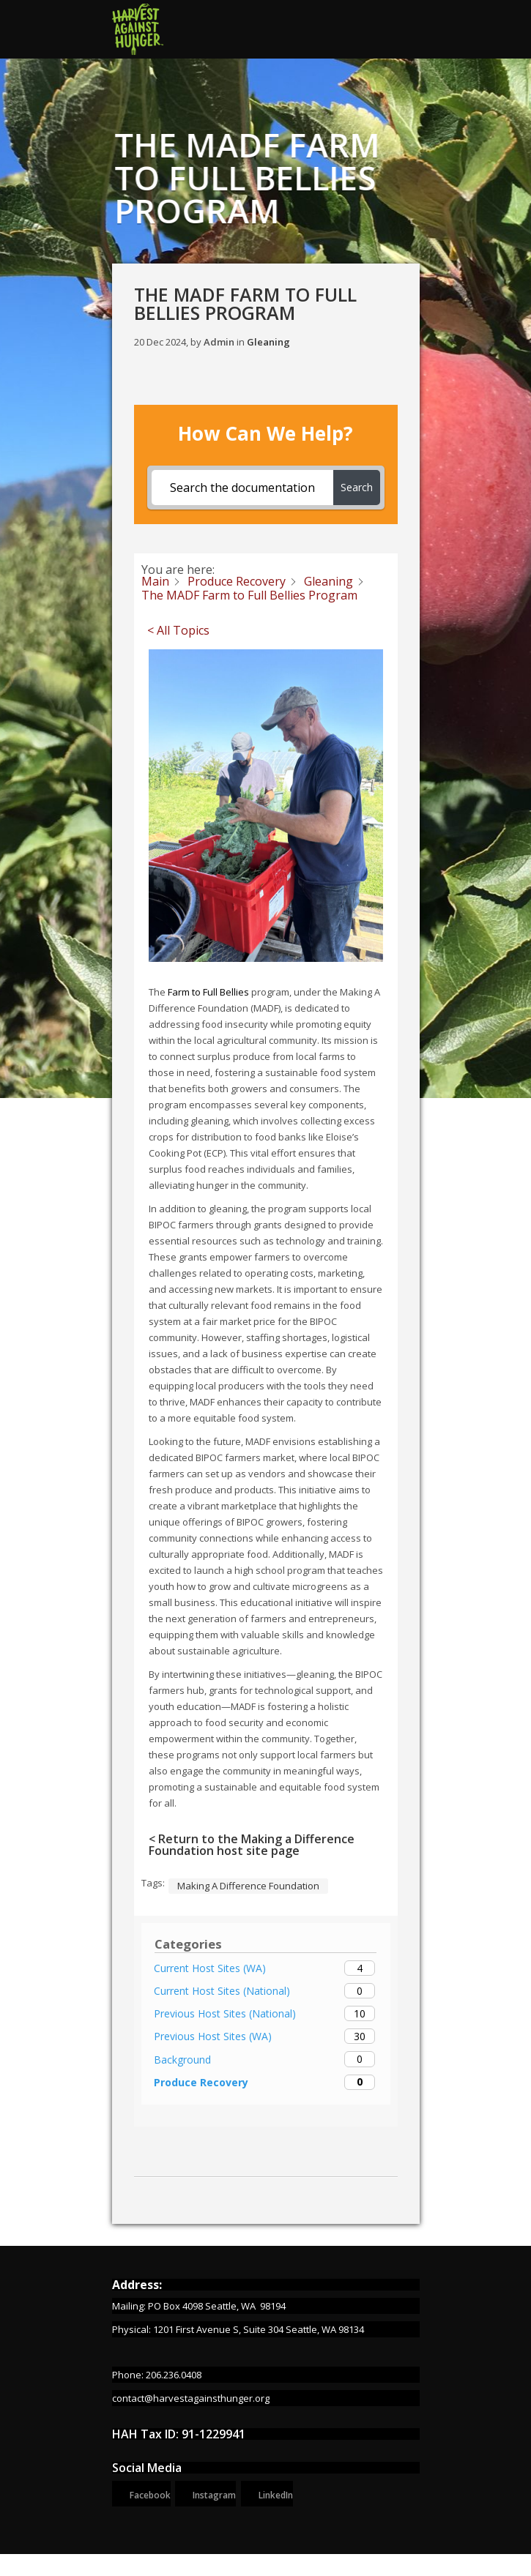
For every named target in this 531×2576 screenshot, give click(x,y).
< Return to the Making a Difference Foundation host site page (251, 1845)
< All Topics (178, 630)
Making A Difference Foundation (248, 1885)
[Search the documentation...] (242, 487)
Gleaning (268, 341)
